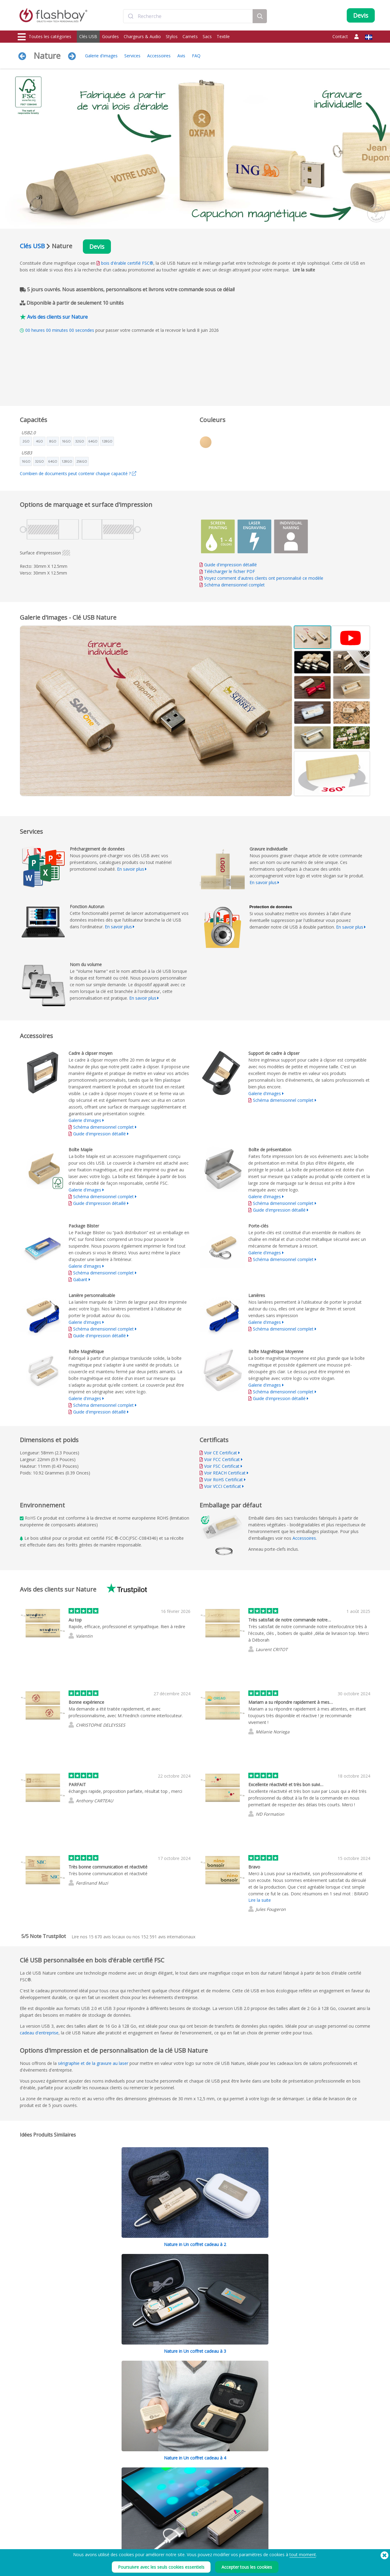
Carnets (190, 36)
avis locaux (107, 1937)
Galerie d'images (101, 56)
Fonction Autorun (105, 2518)
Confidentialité (246, 2518)
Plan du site (172, 2538)
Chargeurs (27, 2518)
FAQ (196, 56)
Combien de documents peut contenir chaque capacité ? (78, 473)
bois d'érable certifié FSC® (127, 263)
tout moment (302, 2554)
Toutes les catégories (44, 36)
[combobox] (188, 16)
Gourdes (110, 36)
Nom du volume (104, 2531)
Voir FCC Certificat (222, 1459)
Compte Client (174, 2511)
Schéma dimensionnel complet (234, 585)
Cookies (241, 2511)
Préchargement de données (114, 2504)
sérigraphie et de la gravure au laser (93, 2063)
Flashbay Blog (320, 2504)
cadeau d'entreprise (39, 2033)
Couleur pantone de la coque (115, 2511)
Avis (181, 56)
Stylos (172, 36)
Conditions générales (252, 2504)
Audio (23, 2545)
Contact (340, 36)
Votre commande (177, 2504)
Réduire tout (358, 2293)
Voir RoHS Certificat (223, 1479)
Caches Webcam (32, 2525)
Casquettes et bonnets (37, 2538)
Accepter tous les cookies (247, 2567)
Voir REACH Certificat (225, 1473)
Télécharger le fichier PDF (227, 571)
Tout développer (318, 2293)
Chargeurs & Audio (142, 36)
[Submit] (130, 16)
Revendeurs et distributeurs (186, 2531)
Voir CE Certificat (220, 1453)
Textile (223, 36)
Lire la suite (303, 270)
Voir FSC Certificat (221, 1466)
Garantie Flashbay (177, 2525)
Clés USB (88, 36)
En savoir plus (130, 869)
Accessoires (159, 56)
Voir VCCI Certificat (222, 1486)
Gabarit (81, 1279)
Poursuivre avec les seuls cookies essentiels (161, 2567)
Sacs (207, 36)
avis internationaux (168, 1937)
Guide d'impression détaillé (230, 565)
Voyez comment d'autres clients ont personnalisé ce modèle (263, 578)
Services (132, 56)
